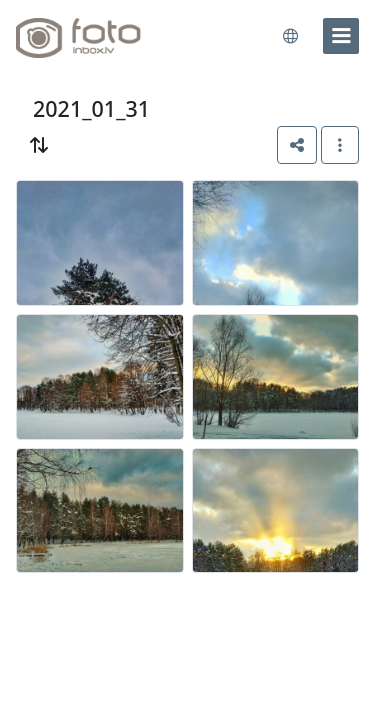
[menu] (341, 36)
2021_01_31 (91, 108)
